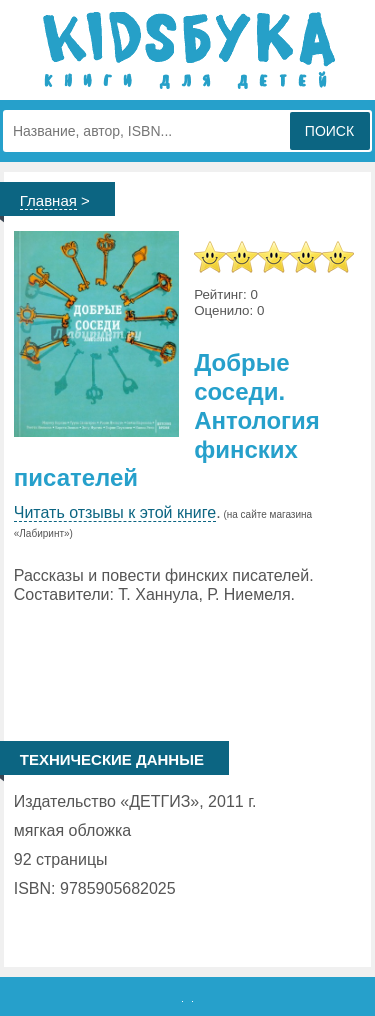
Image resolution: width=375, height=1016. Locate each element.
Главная (48, 200)
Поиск (329, 131)
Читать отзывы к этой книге (115, 512)
